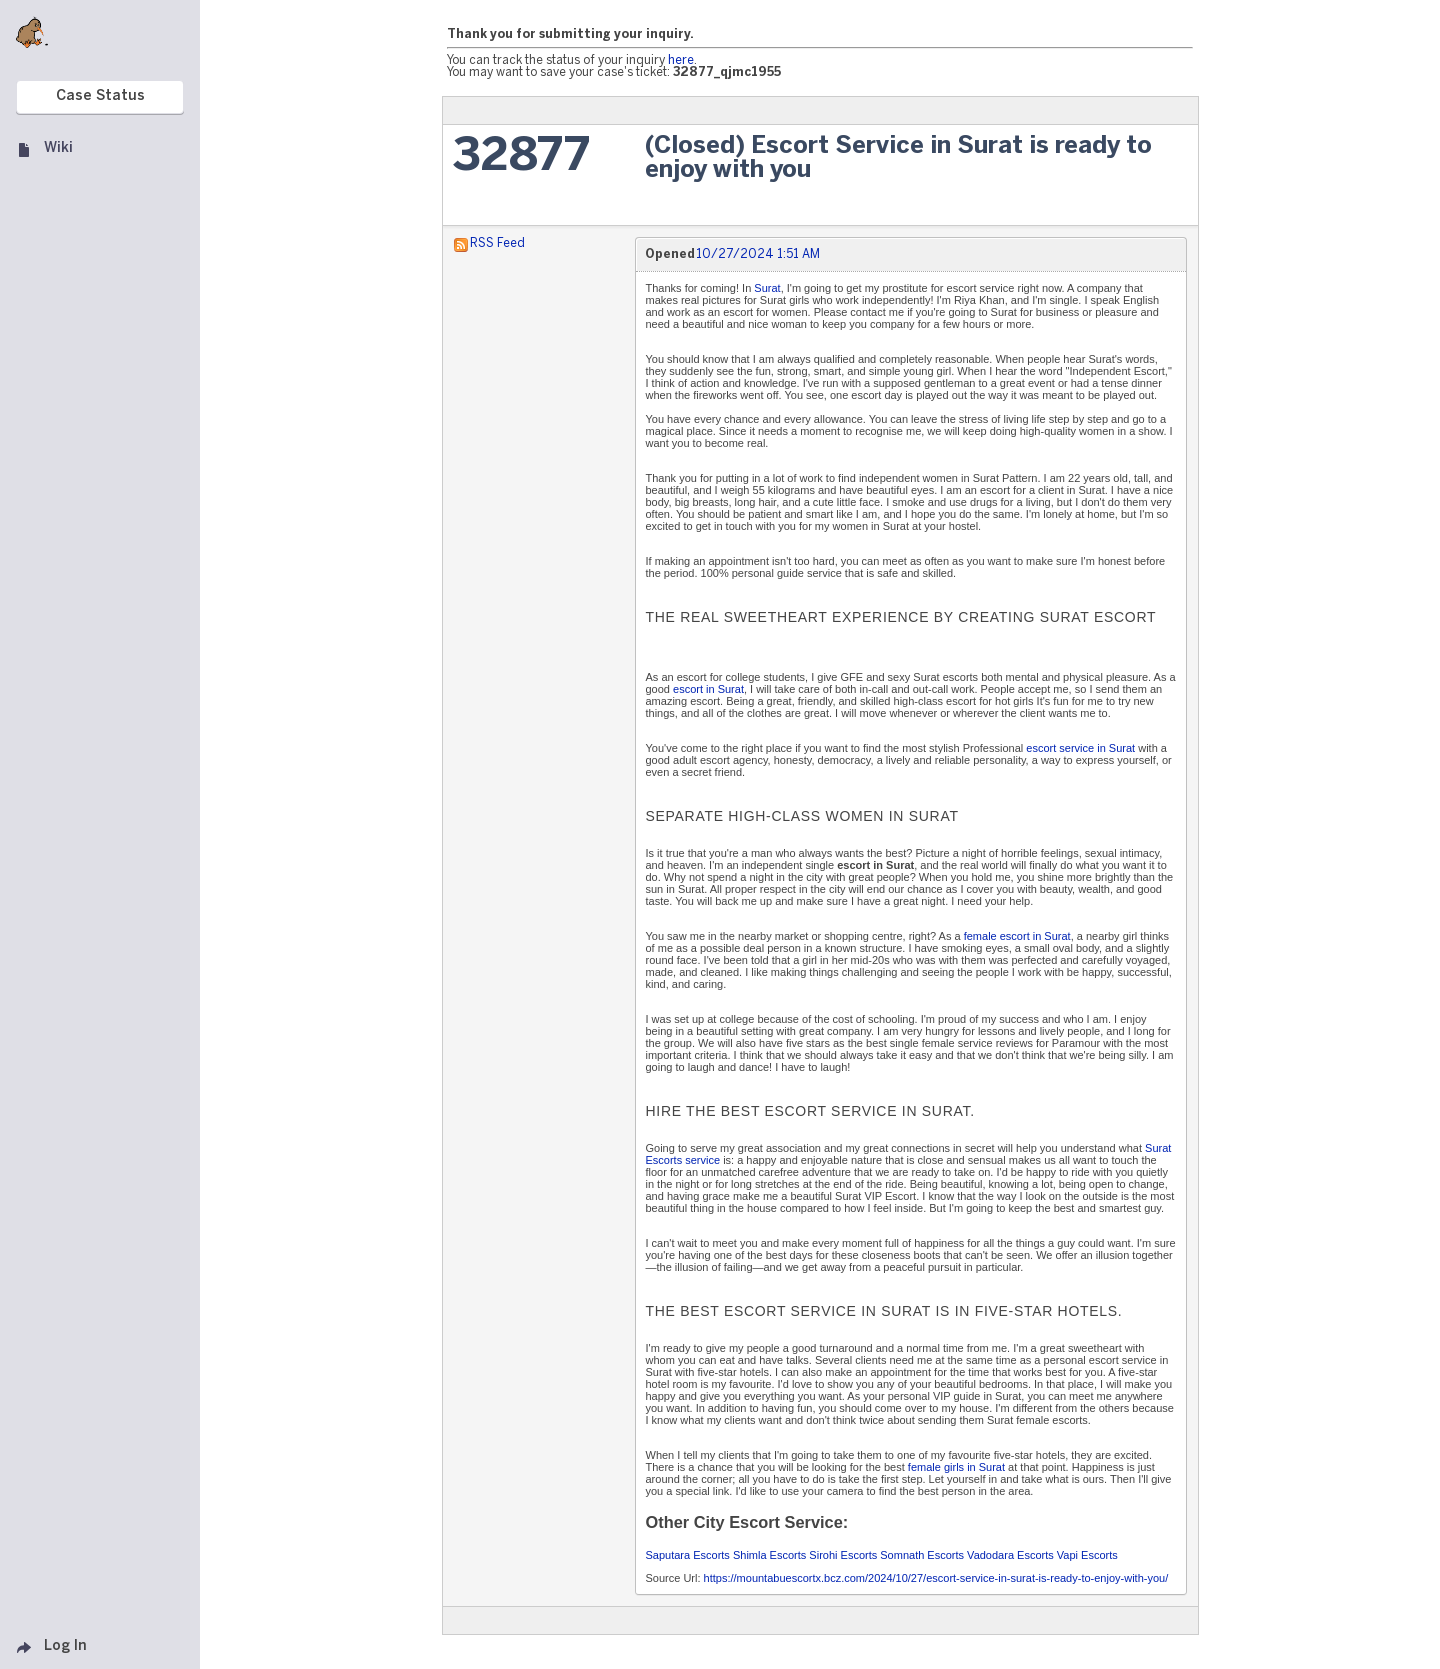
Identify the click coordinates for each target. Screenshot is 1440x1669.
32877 (521, 157)
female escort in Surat (1017, 936)
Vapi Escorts (1087, 1555)
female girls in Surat (956, 1467)
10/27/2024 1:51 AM (758, 254)
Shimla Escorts (769, 1555)
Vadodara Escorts (1010, 1555)
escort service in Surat (1080, 748)
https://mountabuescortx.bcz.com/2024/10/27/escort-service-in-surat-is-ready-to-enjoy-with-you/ (936, 1578)
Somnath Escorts (922, 1555)
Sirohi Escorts (843, 1555)
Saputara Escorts (688, 1555)
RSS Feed (497, 243)
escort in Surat (708, 689)
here (681, 60)
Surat (767, 288)
